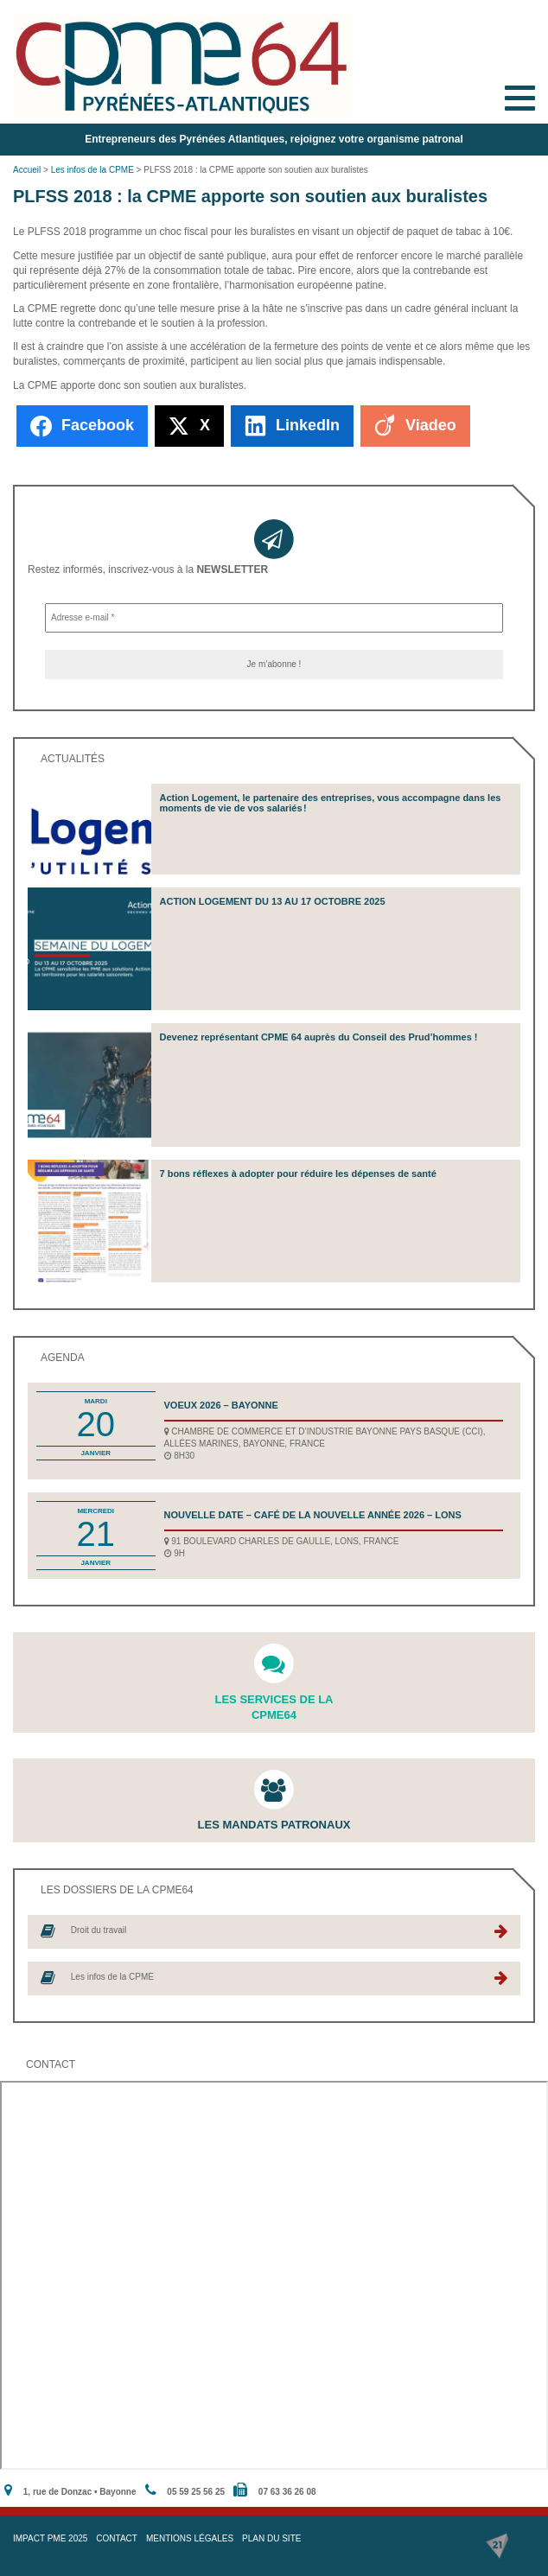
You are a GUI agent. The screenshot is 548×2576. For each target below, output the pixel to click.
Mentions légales (189, 2538)
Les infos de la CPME (92, 170)
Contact (116, 2538)
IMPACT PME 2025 (50, 2538)
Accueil (27, 170)
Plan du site (271, 2538)
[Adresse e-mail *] (274, 618)
